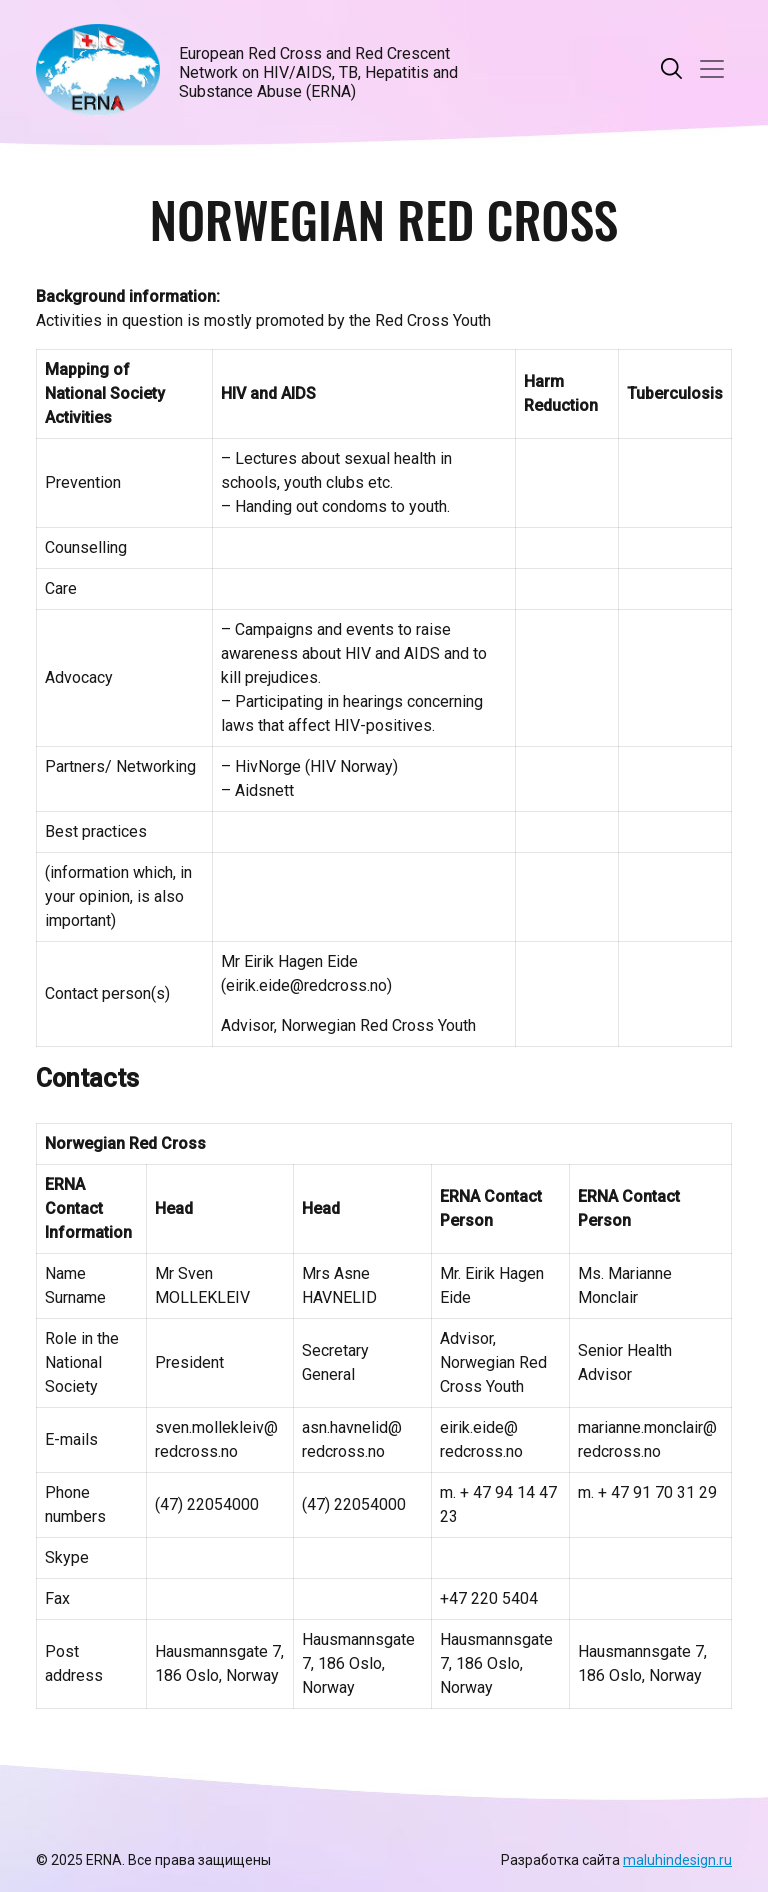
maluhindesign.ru (677, 1860)
